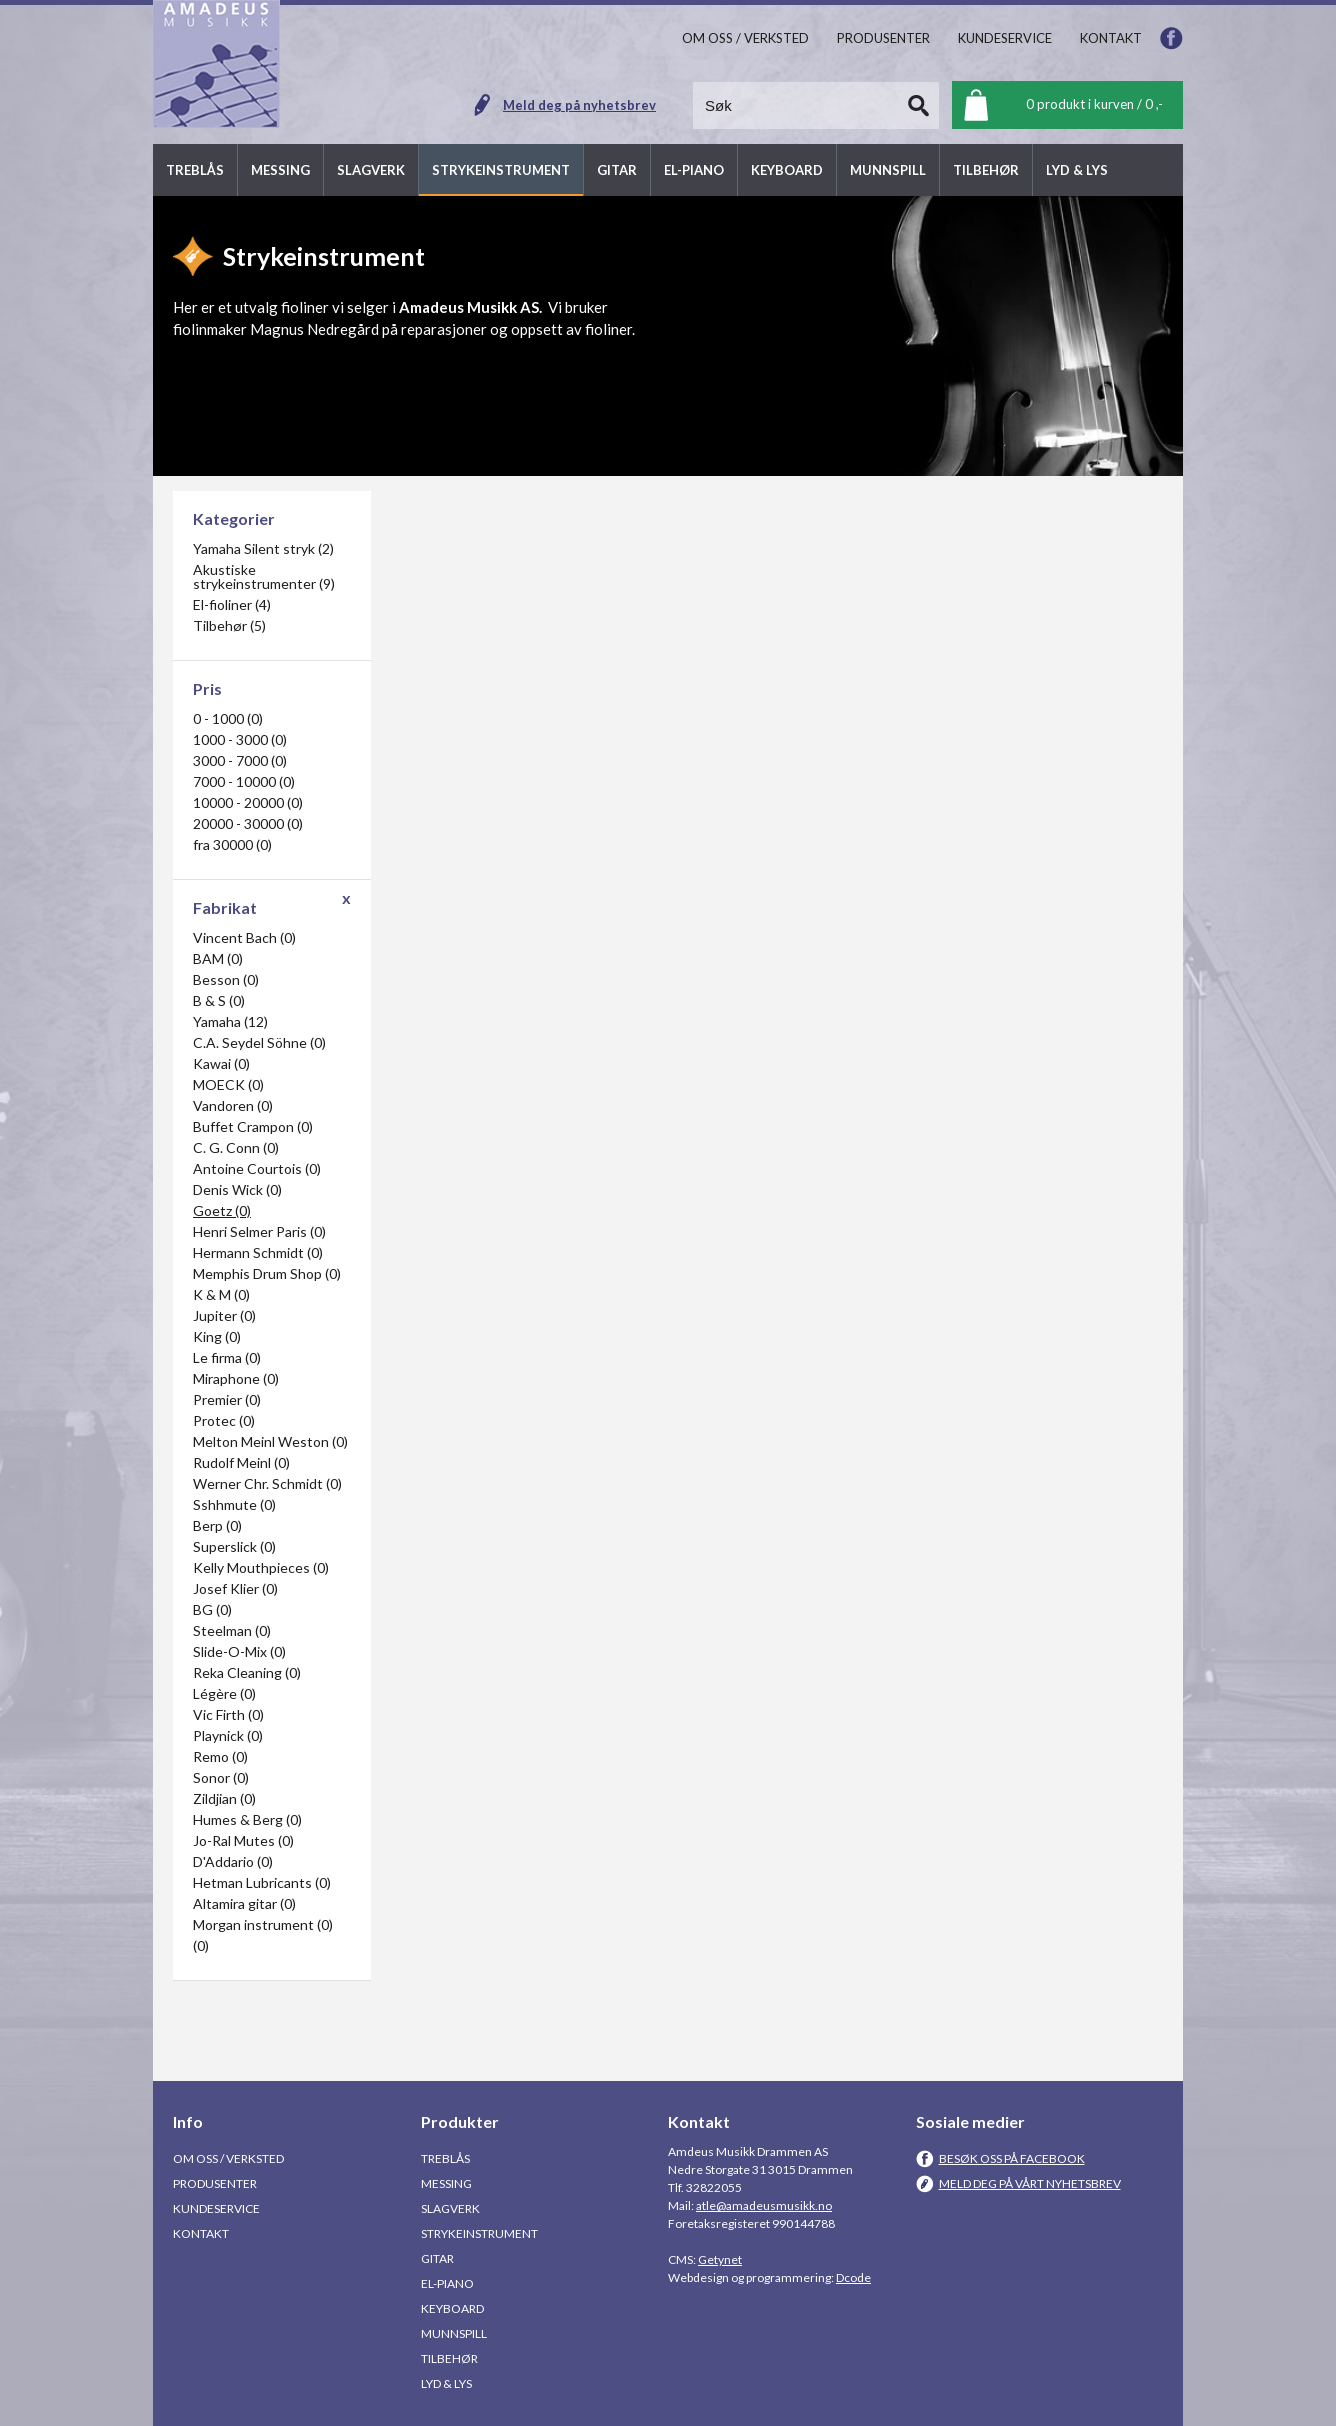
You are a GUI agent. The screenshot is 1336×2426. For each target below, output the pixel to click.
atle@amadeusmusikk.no (764, 2205)
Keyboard (452, 2308)
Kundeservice (216, 2208)
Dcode (853, 2277)
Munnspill (454, 2333)
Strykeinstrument (479, 2233)
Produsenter (215, 2183)
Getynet (720, 2259)
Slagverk (450, 2208)
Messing (446, 2183)
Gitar (437, 2258)
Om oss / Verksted (228, 2158)
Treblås (445, 2158)
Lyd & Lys (446, 2383)
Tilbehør (449, 2358)
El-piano (447, 2283)
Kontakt (201, 2233)
